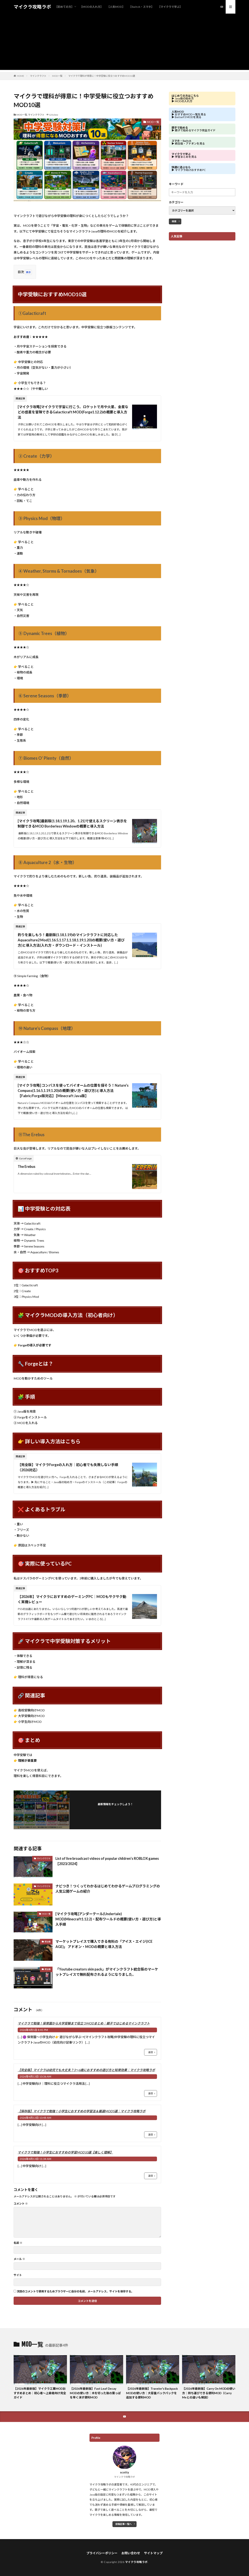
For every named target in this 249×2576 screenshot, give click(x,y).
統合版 (48, 1941)
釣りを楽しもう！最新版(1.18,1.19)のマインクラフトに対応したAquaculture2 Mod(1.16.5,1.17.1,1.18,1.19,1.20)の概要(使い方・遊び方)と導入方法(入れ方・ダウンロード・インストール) (71, 940)
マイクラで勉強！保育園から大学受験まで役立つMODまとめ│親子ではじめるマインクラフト (84, 2023)
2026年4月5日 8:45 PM (34, 2030)
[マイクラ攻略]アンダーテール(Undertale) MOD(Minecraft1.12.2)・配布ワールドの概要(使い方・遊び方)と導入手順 (108, 1919)
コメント (21, 2203)
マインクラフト (38, 75)
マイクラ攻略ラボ (32, 6)
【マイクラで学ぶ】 (170, 6)
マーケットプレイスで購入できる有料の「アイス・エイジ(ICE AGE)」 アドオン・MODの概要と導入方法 (104, 1944)
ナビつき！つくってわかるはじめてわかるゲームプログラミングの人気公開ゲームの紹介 (107, 1888)
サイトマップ (153, 2553)
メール (19, 2259)
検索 (174, 221)
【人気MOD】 (116, 6)
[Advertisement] (124, 43)
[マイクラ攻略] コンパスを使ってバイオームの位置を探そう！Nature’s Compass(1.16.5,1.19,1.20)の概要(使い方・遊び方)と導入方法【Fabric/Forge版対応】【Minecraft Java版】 (73, 1090)
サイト (18, 2275)
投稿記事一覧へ (123, 2524)
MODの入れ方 (183, 101)
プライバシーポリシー (101, 2553)
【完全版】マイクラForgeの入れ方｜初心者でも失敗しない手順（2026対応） (68, 1467)
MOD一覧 (57, 75)
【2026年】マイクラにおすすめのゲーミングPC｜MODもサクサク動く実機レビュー (72, 1599)
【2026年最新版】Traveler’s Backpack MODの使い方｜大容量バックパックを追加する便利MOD (152, 2393)
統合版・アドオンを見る (190, 143)
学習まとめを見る (186, 156)
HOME (20, 75)
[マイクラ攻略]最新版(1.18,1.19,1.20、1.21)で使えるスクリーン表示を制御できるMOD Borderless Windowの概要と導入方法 (72, 823)
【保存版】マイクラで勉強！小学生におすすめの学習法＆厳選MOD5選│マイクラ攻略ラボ (82, 2111)
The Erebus (26, 1166)
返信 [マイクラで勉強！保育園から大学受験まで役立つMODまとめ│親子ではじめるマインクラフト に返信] (150, 2052)
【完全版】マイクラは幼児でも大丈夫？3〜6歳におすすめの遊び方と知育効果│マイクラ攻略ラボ (86, 2070)
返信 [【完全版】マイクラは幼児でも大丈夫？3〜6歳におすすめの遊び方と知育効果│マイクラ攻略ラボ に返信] (150, 2093)
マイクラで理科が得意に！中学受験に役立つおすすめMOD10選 (101, 75)
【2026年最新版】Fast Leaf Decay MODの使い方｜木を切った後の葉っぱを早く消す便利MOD (95, 2393)
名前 (18, 2242)
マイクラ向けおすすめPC (190, 170)
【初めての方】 (64, 6)
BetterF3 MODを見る (188, 117)
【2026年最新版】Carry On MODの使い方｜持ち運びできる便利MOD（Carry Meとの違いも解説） (208, 2393)
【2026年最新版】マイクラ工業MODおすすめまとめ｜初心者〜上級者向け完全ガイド (40, 2393)
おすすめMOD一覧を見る (190, 114)
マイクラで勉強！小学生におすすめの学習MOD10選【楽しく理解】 (65, 2152)
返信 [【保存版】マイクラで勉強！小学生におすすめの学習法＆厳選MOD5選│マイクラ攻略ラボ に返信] (150, 2134)
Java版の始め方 (184, 98)
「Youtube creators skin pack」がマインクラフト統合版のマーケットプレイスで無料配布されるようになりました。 (106, 1972)
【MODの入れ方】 (91, 6)
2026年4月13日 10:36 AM (35, 2076)
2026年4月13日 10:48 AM (35, 2117)
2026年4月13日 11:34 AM (35, 2158)
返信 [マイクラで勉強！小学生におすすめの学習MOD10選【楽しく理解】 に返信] (150, 2175)
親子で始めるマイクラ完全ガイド (195, 130)
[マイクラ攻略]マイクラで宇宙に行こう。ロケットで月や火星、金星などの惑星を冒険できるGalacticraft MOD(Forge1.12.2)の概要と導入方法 (73, 412)
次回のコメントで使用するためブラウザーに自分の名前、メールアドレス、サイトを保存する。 (75, 2291)
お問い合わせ (130, 2553)
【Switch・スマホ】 (141, 6)
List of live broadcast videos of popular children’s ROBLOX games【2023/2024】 (107, 1861)
